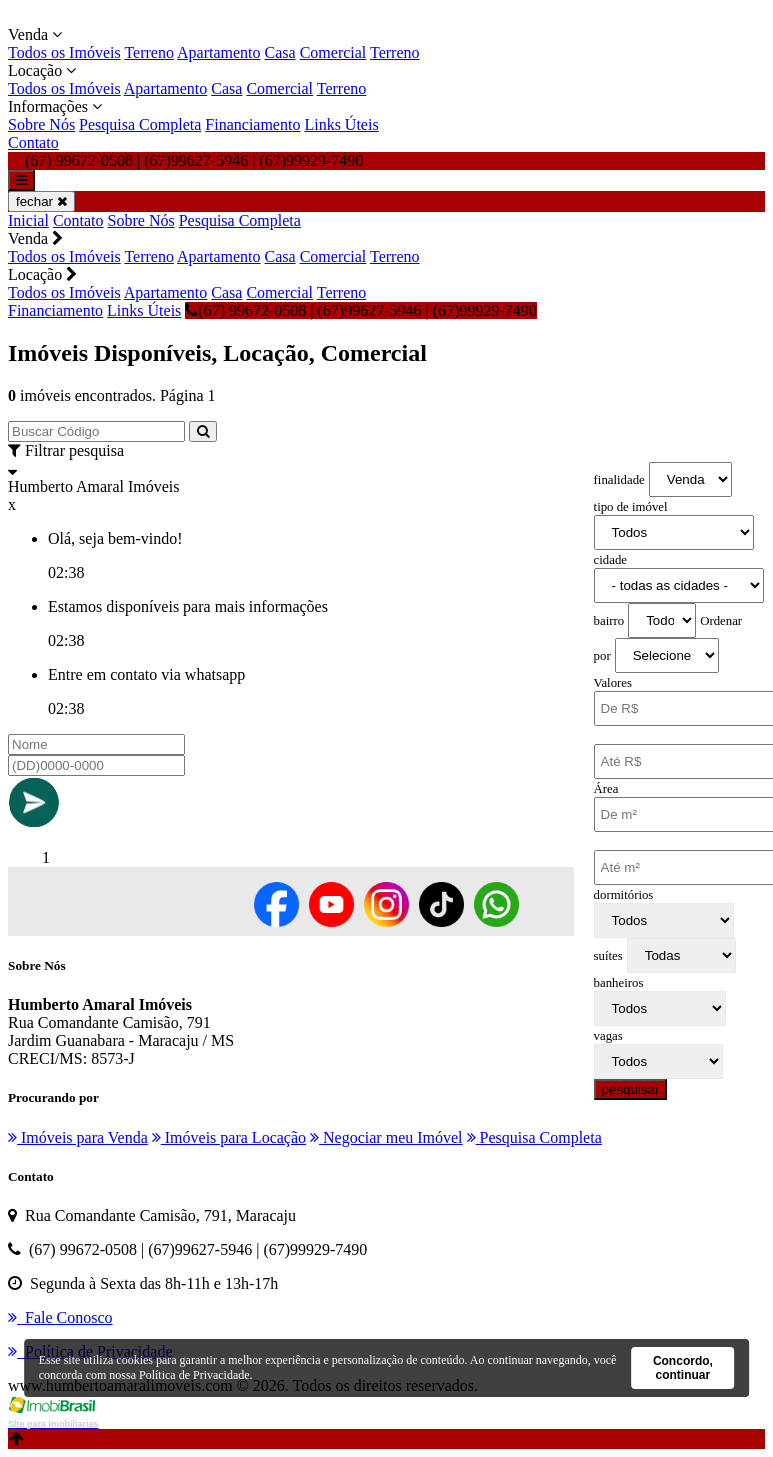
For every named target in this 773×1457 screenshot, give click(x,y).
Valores (613, 683)
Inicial (28, 220)
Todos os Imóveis (64, 52)
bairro (609, 621)
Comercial (333, 52)
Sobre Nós (41, 124)
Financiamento (252, 124)
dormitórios (624, 895)
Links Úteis (341, 124)
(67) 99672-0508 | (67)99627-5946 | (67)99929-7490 (360, 310)
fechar (41, 201)
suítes (608, 956)
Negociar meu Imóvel (386, 1137)
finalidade (619, 480)
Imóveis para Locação (229, 1137)
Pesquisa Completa (140, 124)
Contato (33, 142)
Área (606, 789)
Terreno (149, 52)
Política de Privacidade (194, 1375)
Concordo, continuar (683, 1368)
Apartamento (219, 52)
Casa (280, 52)
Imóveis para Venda (78, 1137)
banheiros (619, 983)
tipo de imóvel (631, 507)
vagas (608, 1036)
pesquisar (631, 1089)
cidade (610, 560)
